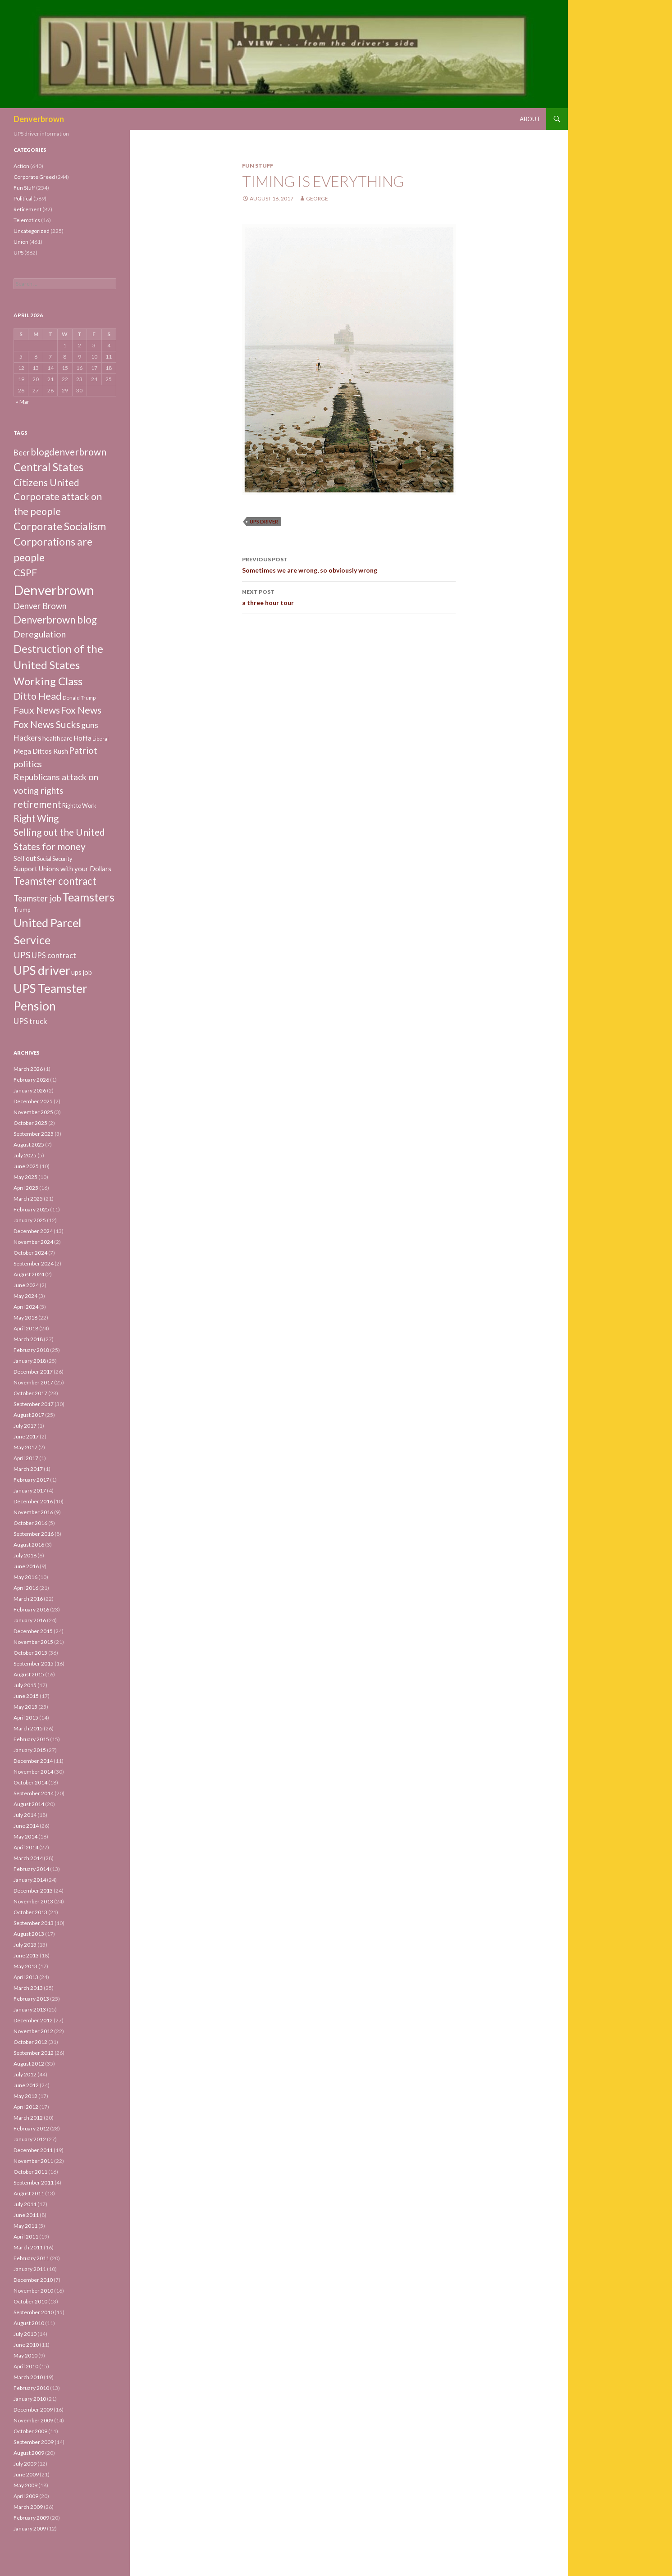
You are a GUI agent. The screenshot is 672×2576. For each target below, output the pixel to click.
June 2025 (26, 1166)
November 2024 (33, 1241)
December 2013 (33, 1890)
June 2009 (26, 2474)
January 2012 (30, 2139)
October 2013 (30, 1912)
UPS (18, 252)
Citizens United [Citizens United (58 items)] (46, 482)
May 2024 (25, 1296)
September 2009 (34, 2442)
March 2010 (28, 2377)
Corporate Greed (34, 176)
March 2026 (28, 1068)
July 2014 (25, 1814)
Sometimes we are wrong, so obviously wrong (349, 564)
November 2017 (33, 1382)
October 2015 (30, 1652)
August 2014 (29, 1804)
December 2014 (33, 1760)
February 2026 (31, 1079)
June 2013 (26, 1955)
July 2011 (25, 2204)
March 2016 (28, 1598)
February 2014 (31, 1869)
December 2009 (33, 2409)
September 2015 (34, 1663)
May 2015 (25, 1706)
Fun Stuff (257, 165)
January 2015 (30, 1750)
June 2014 (26, 1825)
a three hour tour (349, 596)
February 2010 (31, 2388)
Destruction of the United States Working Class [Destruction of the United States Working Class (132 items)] (58, 664)
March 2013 (28, 1987)
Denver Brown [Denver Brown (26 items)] (40, 606)
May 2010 (25, 2355)
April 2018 (26, 1328)
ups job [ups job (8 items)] (81, 972)
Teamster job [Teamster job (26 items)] (37, 898)
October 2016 (30, 1523)
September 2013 (34, 1923)
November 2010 (33, 2290)
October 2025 (30, 1123)
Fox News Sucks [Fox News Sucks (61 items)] (47, 724)
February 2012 (31, 2128)
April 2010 (26, 2366)
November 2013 (33, 1901)
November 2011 (33, 2160)
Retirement (27, 209)
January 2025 (30, 1220)
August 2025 (29, 1144)
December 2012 (33, 2020)
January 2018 (30, 1360)
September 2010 (34, 2312)
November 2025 (33, 1112)
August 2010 (29, 2323)
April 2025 (26, 1187)
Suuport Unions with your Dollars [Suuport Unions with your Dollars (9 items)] (62, 869)
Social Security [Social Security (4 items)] (54, 859)
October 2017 (30, 1393)
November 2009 (33, 2420)
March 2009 (28, 2506)
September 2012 (34, 2052)
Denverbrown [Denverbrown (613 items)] (54, 590)
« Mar (22, 401)
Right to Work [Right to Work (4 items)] (79, 805)
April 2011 (26, 2236)
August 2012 (29, 2063)
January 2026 (30, 1090)
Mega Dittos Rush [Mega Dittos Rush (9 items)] (41, 751)
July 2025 (25, 1155)
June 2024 (26, 1285)
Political (23, 198)
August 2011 (29, 2193)
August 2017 (29, 1414)
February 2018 (31, 1350)
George (317, 198)
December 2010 (33, 2279)
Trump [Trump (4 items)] (22, 909)
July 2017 (25, 1425)
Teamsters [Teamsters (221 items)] (88, 897)
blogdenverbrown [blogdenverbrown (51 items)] (68, 451)
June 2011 (26, 2215)
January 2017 (30, 1490)
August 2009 (29, 2452)
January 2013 (30, 2009)
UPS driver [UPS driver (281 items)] (42, 970)
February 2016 (31, 1609)
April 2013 (26, 1977)
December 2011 (33, 2150)
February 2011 (31, 2258)
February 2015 (31, 1739)
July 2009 (25, 2463)
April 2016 (26, 1587)
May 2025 (25, 1177)
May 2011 (25, 2225)
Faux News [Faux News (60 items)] (37, 710)
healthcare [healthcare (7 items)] (57, 738)
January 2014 (30, 1879)
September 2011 (34, 2182)
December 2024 (33, 1231)
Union (21, 241)
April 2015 (26, 1717)
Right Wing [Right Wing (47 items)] (36, 818)
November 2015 (33, 1641)
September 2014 (34, 1793)
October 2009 (30, 2431)
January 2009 (30, 2528)
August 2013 (29, 1933)
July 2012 (25, 2074)
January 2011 (30, 2269)
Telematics (27, 220)
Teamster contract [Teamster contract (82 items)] (55, 881)
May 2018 (25, 1317)
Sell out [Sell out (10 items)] (25, 858)
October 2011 (30, 2171)
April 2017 (26, 1458)
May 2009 (25, 2485)
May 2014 (25, 1836)
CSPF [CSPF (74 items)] (25, 572)
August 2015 (29, 1674)
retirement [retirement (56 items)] (37, 804)
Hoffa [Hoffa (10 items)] (82, 738)
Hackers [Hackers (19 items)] (27, 737)
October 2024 (30, 1252)
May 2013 (25, 1966)
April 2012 (26, 2106)
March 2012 (28, 2117)
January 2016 (30, 1620)
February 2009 (31, 2517)
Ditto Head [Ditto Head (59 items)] (38, 696)
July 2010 (25, 2333)
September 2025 (34, 1133)
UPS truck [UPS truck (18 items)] (30, 1021)
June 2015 (26, 1696)
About (530, 119)
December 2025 (33, 1101)
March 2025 (28, 1198)
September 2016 (34, 1533)
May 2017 (25, 1447)
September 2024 (34, 1263)
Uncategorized (32, 231)
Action (21, 166)
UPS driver (264, 521)
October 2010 (30, 2301)
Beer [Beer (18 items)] (22, 452)
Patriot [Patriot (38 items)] (83, 750)
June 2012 (26, 2085)
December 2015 (33, 1631)
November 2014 (33, 1771)
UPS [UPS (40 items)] (22, 954)
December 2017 (33, 1371)
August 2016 (29, 1544)
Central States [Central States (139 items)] (48, 466)
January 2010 (30, 2398)
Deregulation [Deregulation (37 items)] (40, 634)
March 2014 (28, 1858)
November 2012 (33, 2031)
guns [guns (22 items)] (89, 725)
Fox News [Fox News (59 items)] (81, 710)
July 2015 (25, 1685)
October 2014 (30, 1782)
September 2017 (34, 1404)
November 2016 (33, 1512)
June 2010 (26, 2344)
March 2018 (28, 1339)
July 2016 (25, 1555)
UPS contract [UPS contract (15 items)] (54, 955)
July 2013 (25, 1944)
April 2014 (26, 1847)
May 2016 (25, 1577)
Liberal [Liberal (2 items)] (100, 739)
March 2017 (28, 1468)
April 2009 (26, 2496)
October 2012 (30, 2042)
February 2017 (31, 1479)
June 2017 (26, 1436)
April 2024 (26, 1306)
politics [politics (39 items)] (28, 764)
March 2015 (28, 1728)
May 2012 (25, 2096)
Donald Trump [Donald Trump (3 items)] (79, 698)
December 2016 (33, 1501)
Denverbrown (39, 119)
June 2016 (26, 1566)
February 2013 (31, 1998)
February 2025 (31, 1209)
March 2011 (28, 2247)
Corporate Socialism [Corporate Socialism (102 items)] (60, 526)
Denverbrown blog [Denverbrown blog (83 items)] (55, 620)
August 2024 (29, 1274)
